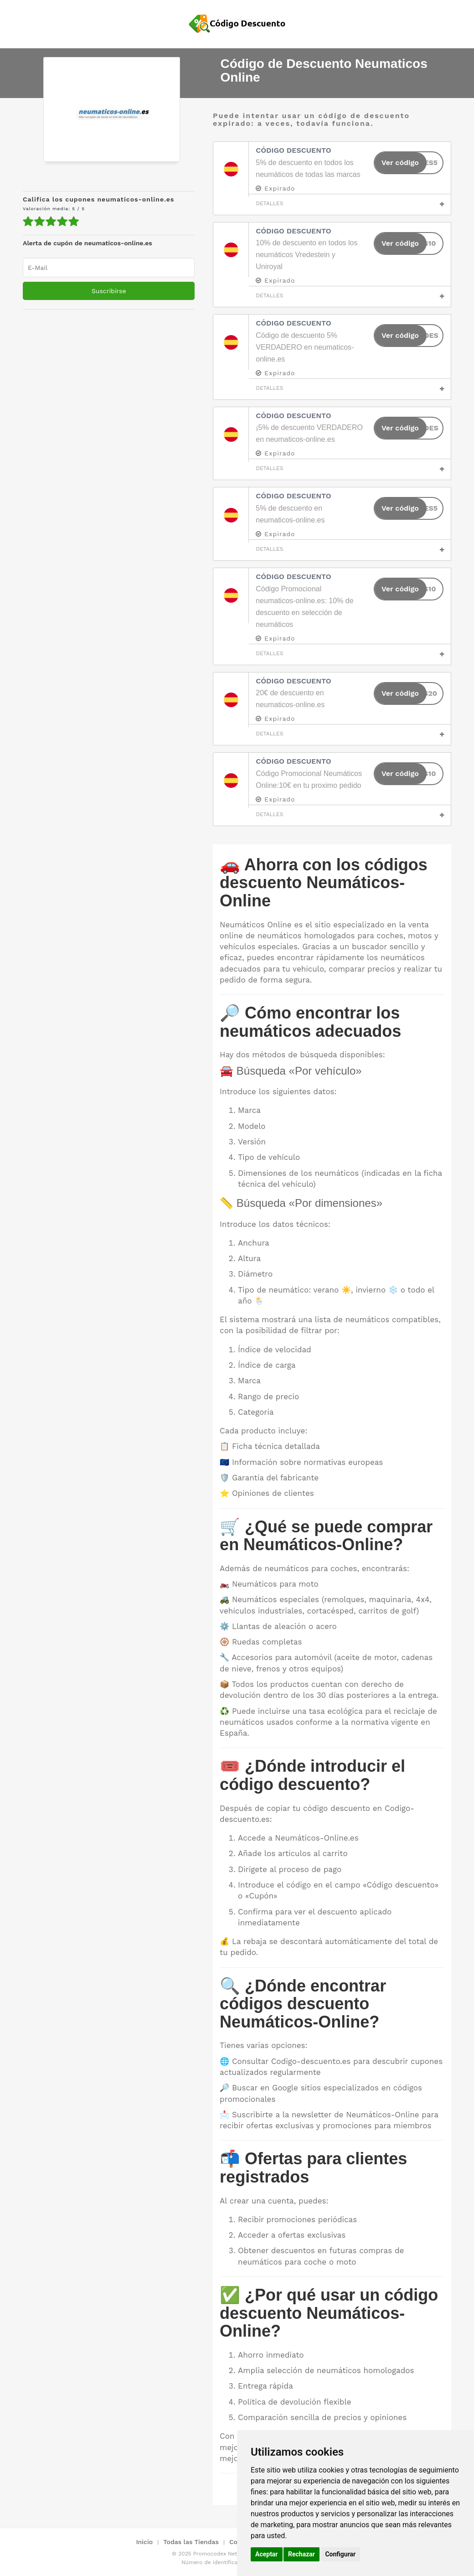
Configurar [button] (340, 2554)
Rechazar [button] (301, 2554)
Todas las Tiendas (191, 2541)
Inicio (144, 2541)
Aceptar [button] (266, 2554)
